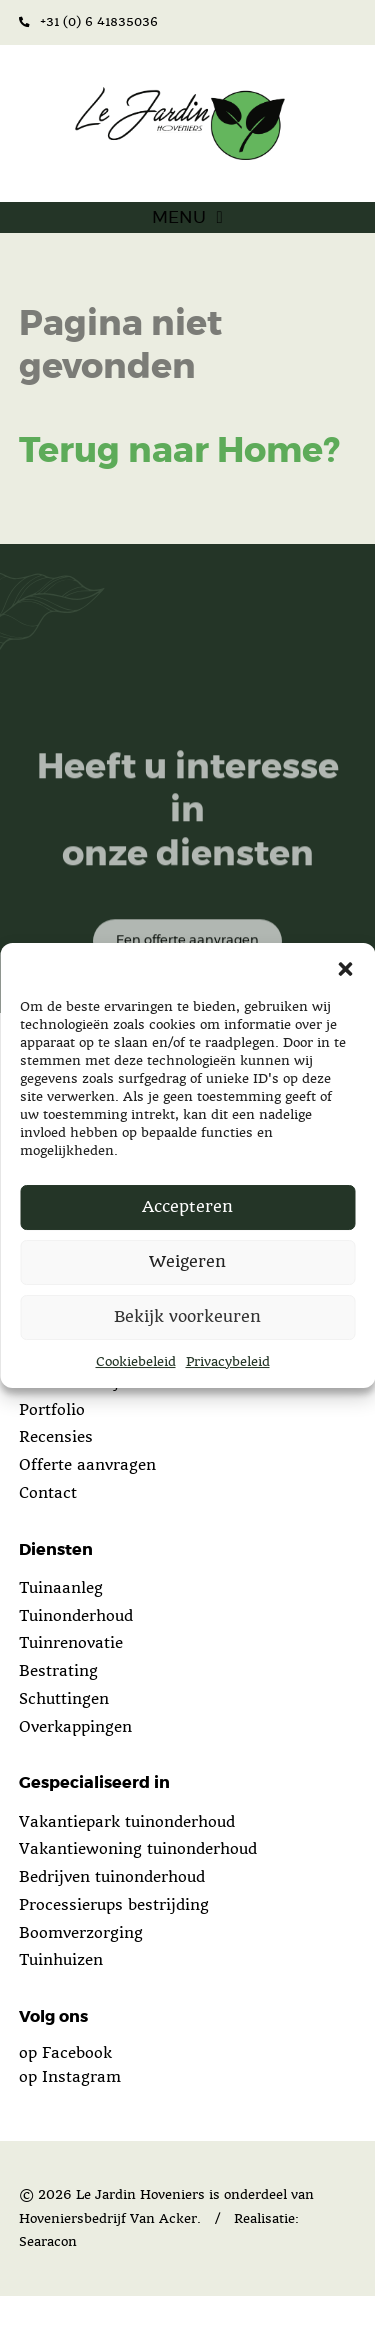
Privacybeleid (228, 1361)
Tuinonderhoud (76, 1651)
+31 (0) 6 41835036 (88, 22)
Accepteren (187, 1206)
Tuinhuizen (61, 1995)
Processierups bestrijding (114, 1940)
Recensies (56, 1473)
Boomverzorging (81, 1968)
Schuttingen (64, 1734)
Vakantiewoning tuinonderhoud (138, 1884)
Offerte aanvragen (87, 1500)
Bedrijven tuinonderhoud (112, 1912)
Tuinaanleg (61, 1623)
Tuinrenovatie (71, 1678)
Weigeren (187, 1261)
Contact (48, 1528)
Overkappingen (75, 1762)
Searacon (48, 2277)
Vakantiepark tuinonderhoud (127, 1857)
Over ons (52, 1389)
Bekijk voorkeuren (187, 1316)
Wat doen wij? (73, 1417)
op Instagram (70, 2112)
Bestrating (58, 1706)
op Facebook (65, 2088)
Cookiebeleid (136, 1361)
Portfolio (52, 1445)
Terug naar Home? (179, 486)
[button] (345, 968)
